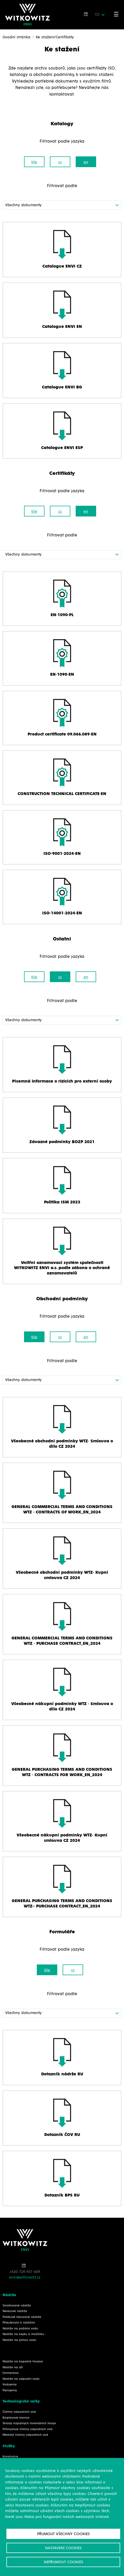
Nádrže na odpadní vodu (21, 2378)
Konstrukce (10, 2456)
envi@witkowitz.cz (24, 2277)
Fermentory (11, 2373)
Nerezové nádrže (15, 2311)
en (86, 162)
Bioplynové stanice (16, 2417)
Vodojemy (10, 2384)
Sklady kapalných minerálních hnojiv (29, 2423)
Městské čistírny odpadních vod (25, 2434)
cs (60, 162)
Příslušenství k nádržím (19, 2322)
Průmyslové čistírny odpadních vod (27, 2429)
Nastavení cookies (63, 2548)
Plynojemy (10, 2390)
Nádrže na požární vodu (20, 2328)
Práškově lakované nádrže (22, 2317)
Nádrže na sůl (13, 2367)
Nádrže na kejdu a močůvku (23, 2334)
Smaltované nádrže (17, 2305)
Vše (34, 162)
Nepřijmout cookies (63, 2562)
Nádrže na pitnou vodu (19, 2340)
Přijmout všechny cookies (63, 2534)
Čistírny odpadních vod (19, 2411)
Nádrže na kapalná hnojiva (23, 2361)
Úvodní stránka (16, 37)
